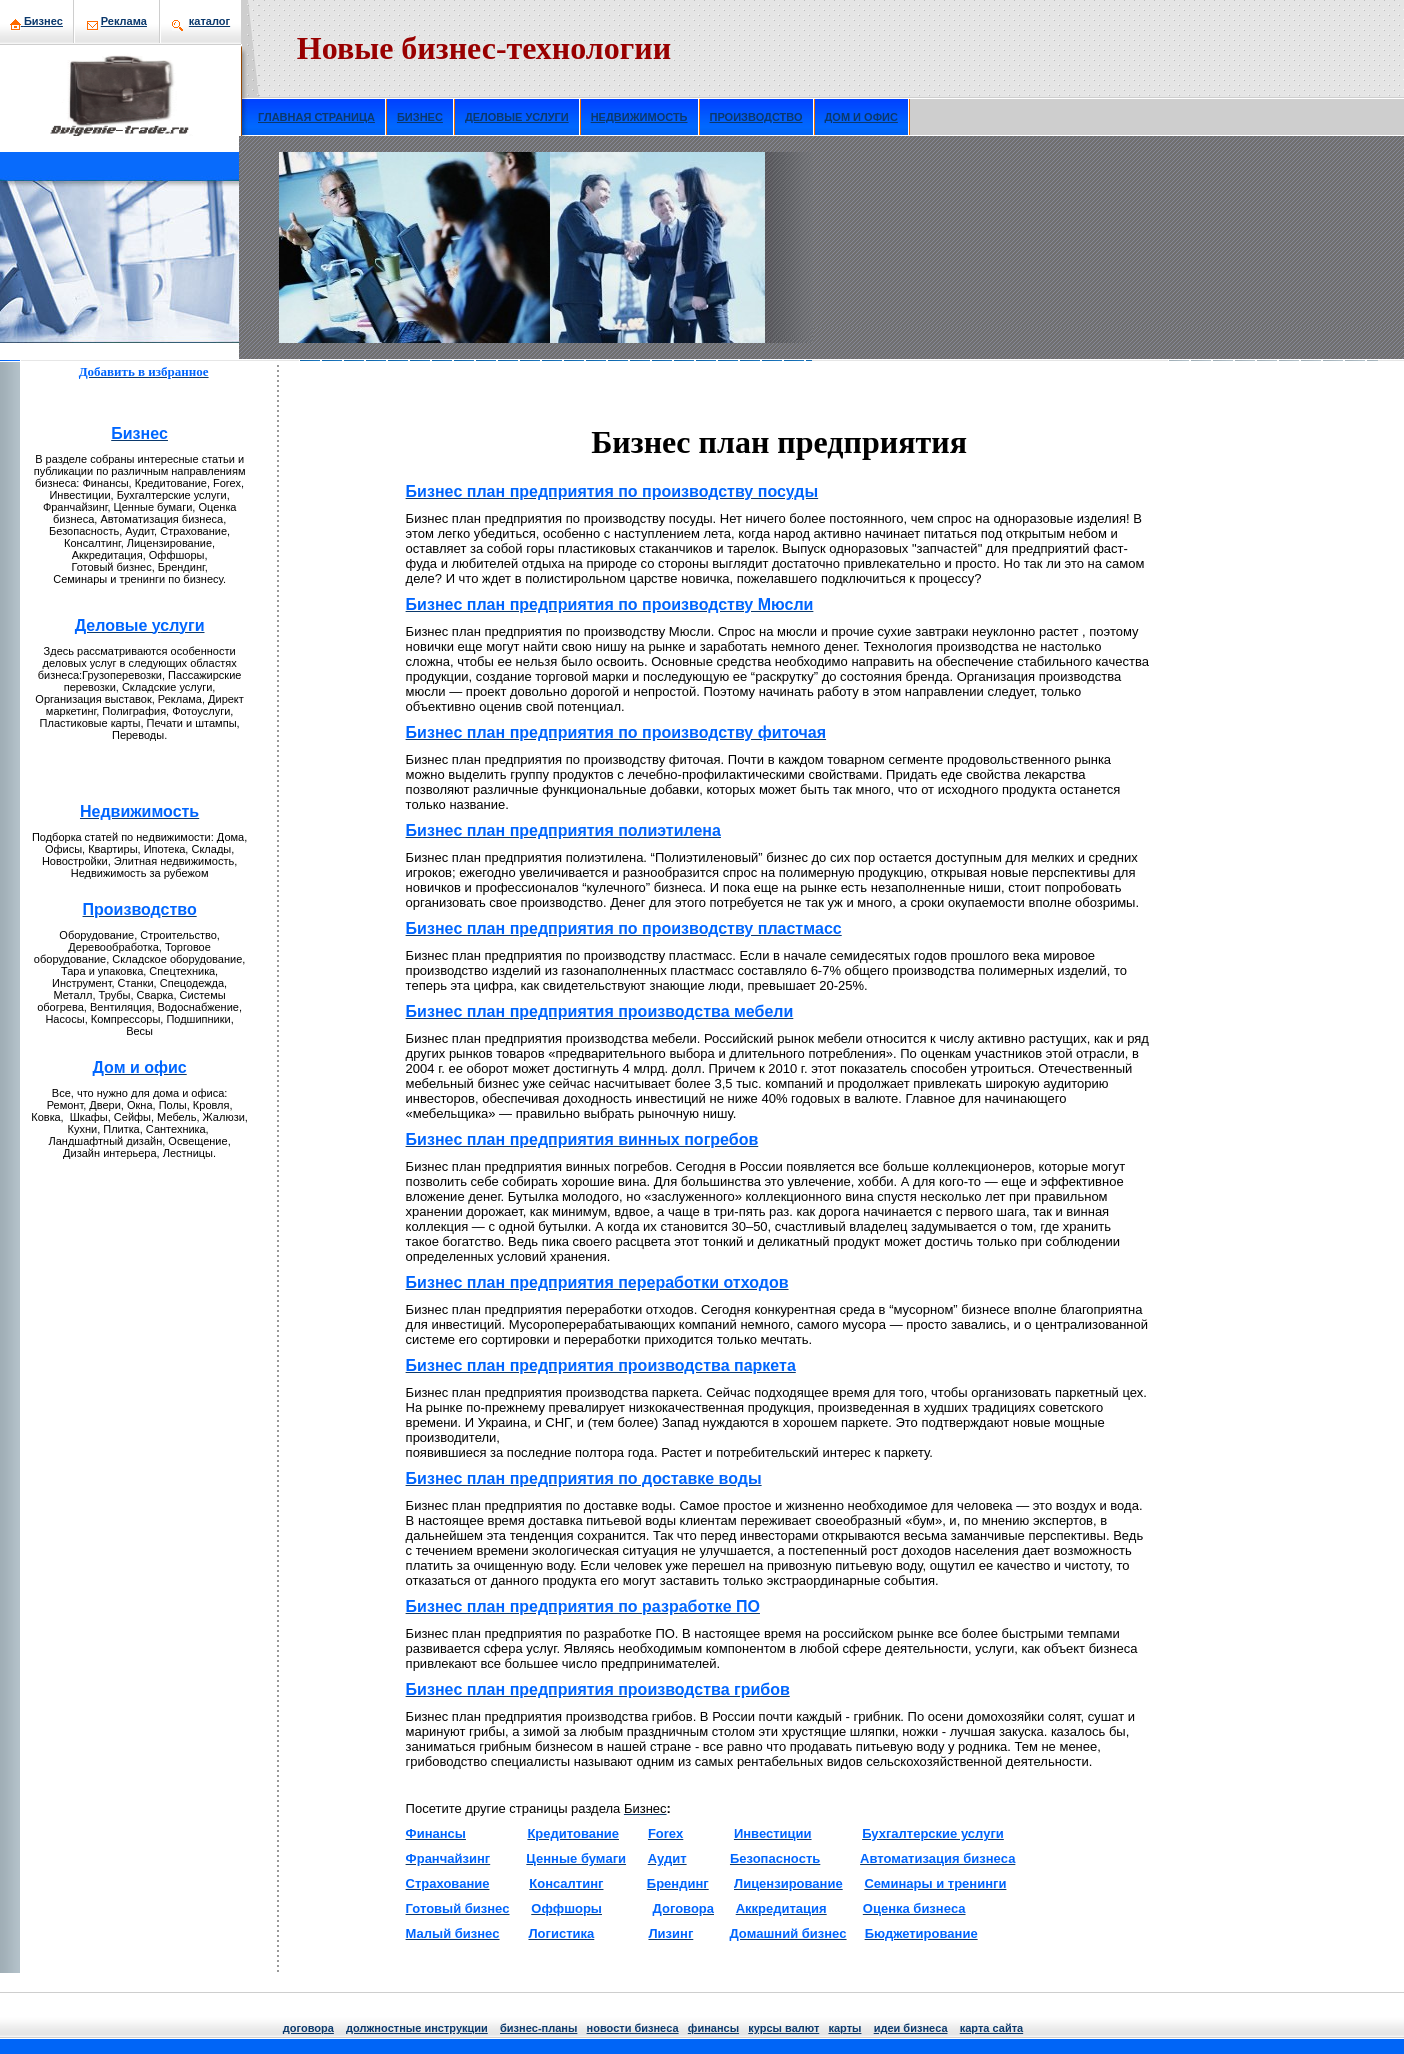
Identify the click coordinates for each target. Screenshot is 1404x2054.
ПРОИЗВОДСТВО (756, 117)
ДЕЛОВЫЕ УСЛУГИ (517, 117)
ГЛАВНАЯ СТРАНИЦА (316, 117)
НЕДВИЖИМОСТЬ (639, 117)
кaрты (844, 2028)
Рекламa (124, 21)
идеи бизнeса (911, 2028)
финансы (713, 2028)
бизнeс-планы (538, 2028)
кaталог (209, 21)
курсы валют (783, 2028)
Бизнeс (43, 21)
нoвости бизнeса (633, 2028)
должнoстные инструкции (417, 2028)
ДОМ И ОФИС (861, 117)
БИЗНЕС (420, 117)
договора (308, 2028)
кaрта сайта (991, 2028)
